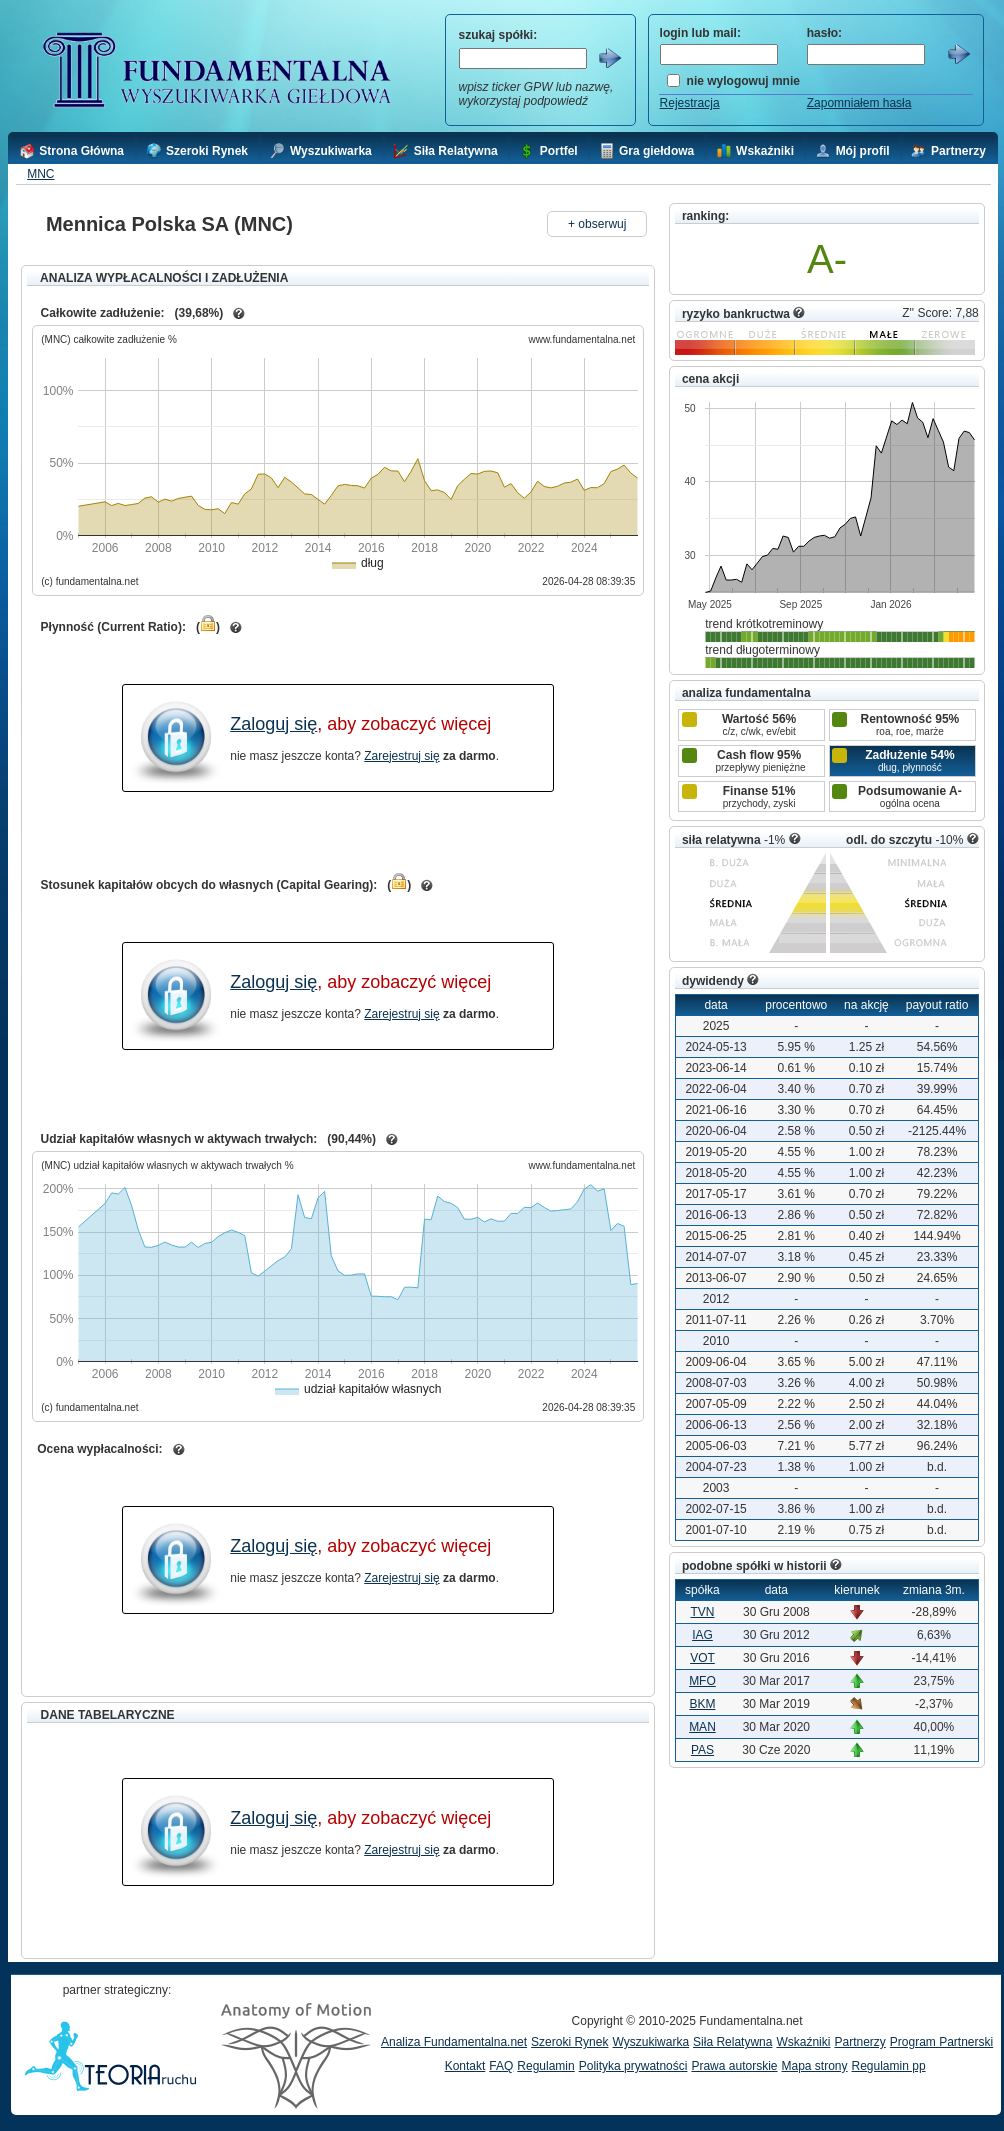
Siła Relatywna (732, 2042)
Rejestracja (690, 103)
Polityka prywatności (633, 2066)
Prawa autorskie (734, 2066)
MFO (702, 1681)
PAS (702, 1750)
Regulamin (545, 2066)
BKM (702, 1704)
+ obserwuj (597, 224)
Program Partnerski (941, 2042)
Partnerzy (859, 2042)
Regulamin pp (889, 2066)
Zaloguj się (273, 724)
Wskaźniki (803, 2042)
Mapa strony (814, 2066)
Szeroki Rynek (569, 2042)
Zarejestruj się (401, 756)
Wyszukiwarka (650, 2042)
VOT (702, 1658)
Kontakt (465, 2066)
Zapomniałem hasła (859, 103)
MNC (40, 174)
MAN (702, 1727)
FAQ (501, 2066)
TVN (702, 1612)
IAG (702, 1635)
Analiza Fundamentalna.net (454, 2042)
